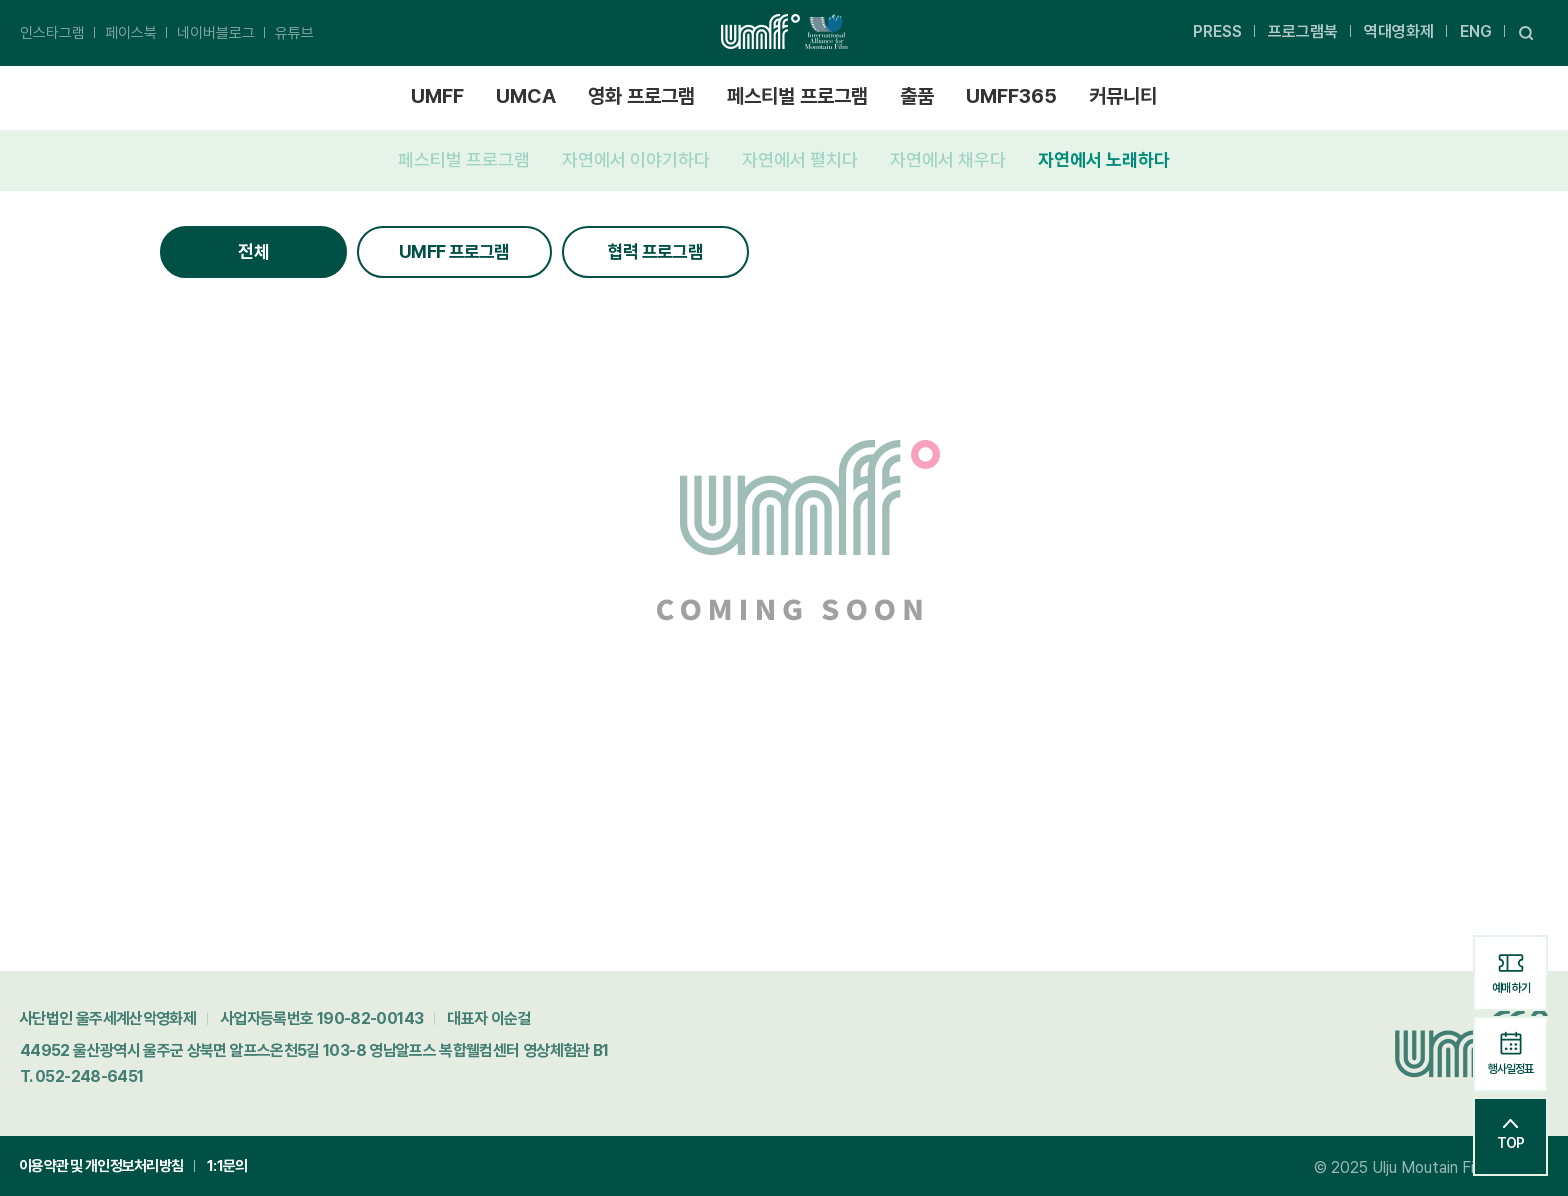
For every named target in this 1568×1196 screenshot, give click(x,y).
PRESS (1217, 31)
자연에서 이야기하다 (636, 159)
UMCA (526, 96)
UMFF (437, 96)
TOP (1510, 1135)
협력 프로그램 (655, 251)
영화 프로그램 (641, 96)
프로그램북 (1303, 31)
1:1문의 (227, 1166)
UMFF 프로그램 (454, 251)
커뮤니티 (1123, 96)
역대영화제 (1399, 31)
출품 (917, 96)
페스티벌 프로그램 (797, 96)
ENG (1476, 31)
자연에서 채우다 (948, 159)
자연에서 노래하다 (1104, 159)
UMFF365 (1011, 96)
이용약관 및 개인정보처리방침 (101, 1166)
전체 (253, 251)
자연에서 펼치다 (800, 159)
